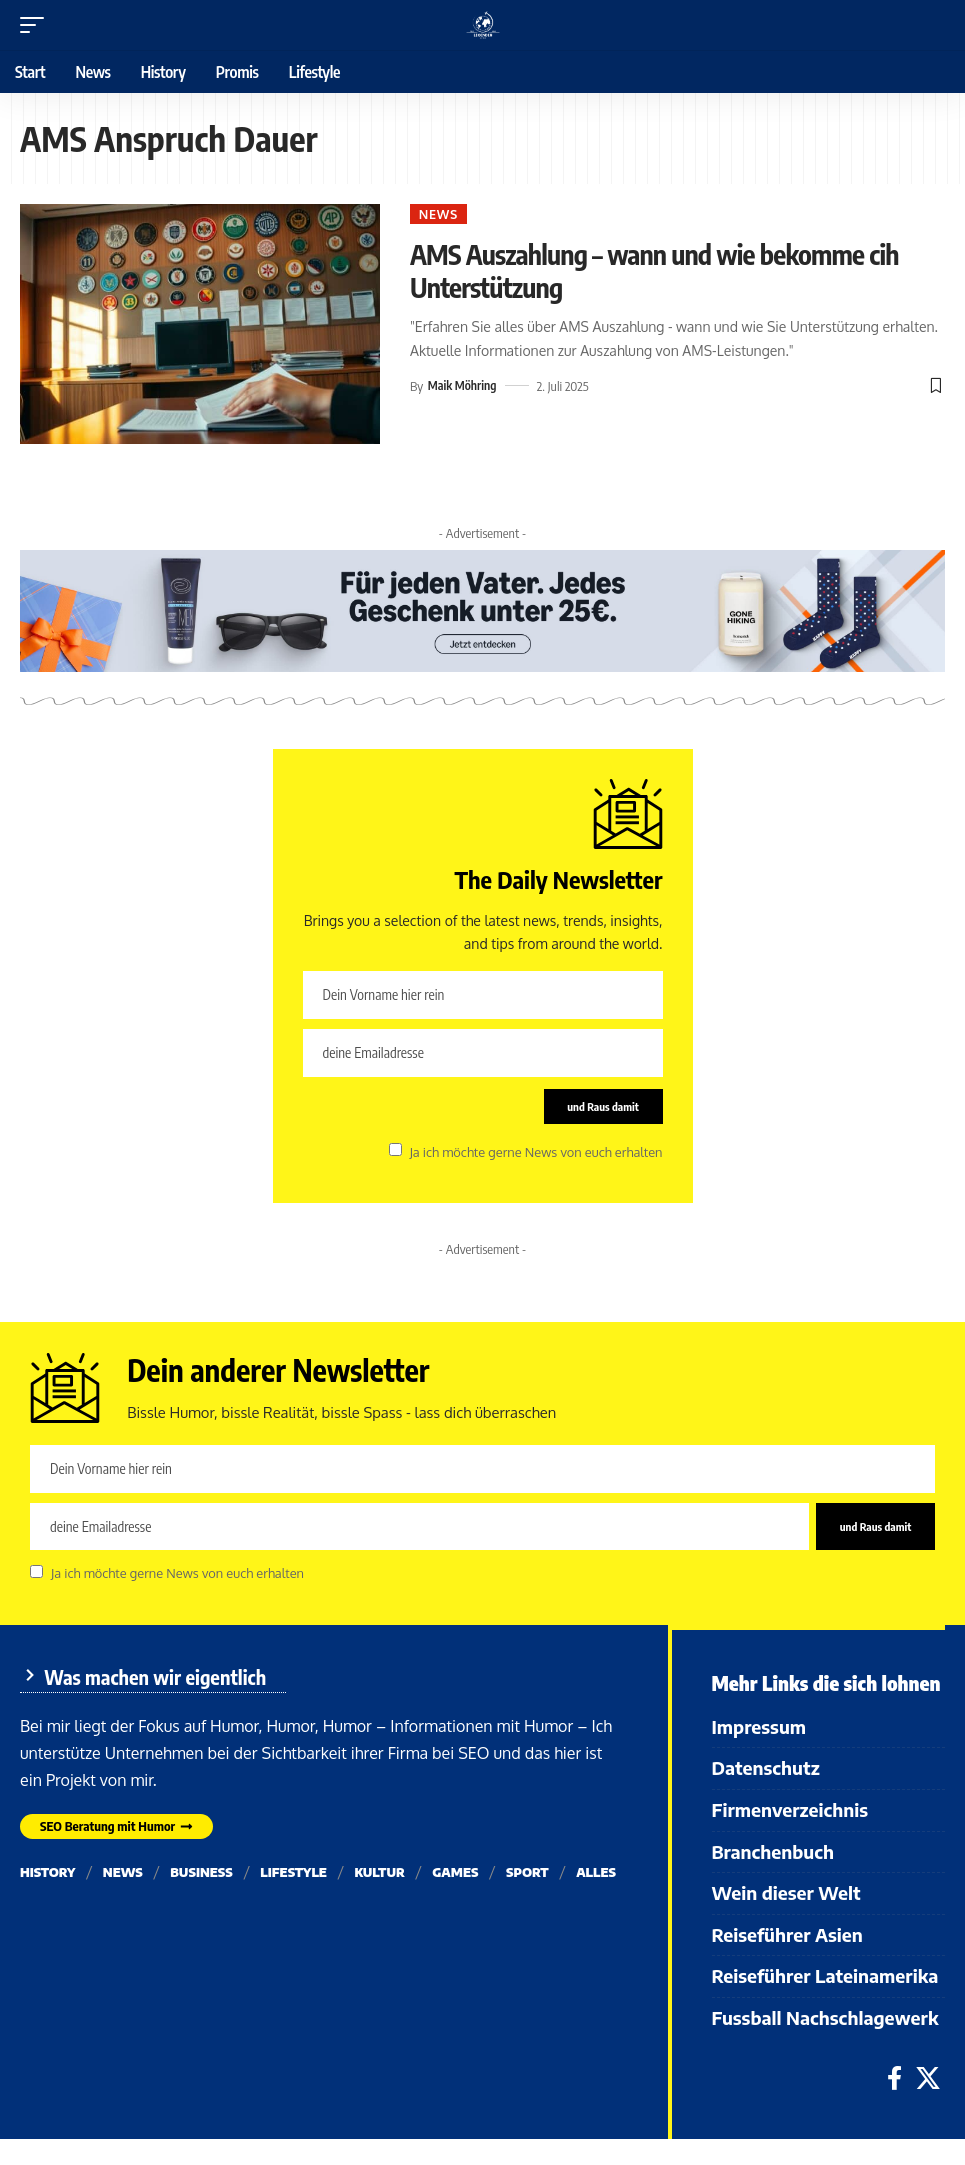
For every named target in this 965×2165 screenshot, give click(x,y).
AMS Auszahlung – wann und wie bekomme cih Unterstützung (613, 273)
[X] (928, 2104)
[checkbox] (395, 1154)
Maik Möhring (464, 390)
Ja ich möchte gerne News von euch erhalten (535, 1156)
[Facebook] (894, 2104)
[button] (37, 25)
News (444, 215)
